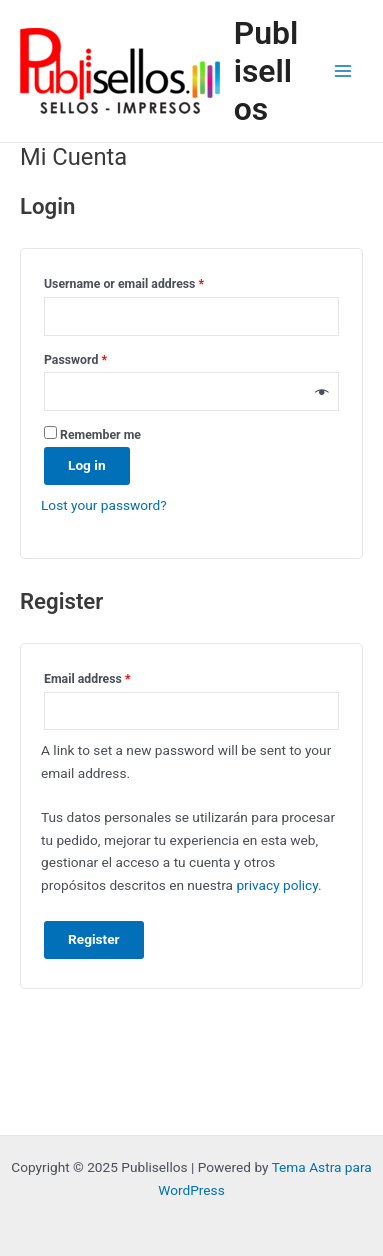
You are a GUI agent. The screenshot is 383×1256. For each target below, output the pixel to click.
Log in (87, 465)
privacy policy (277, 885)
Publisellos (266, 71)
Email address (111, 676)
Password (100, 357)
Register (94, 939)
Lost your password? (104, 505)
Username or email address (148, 281)
